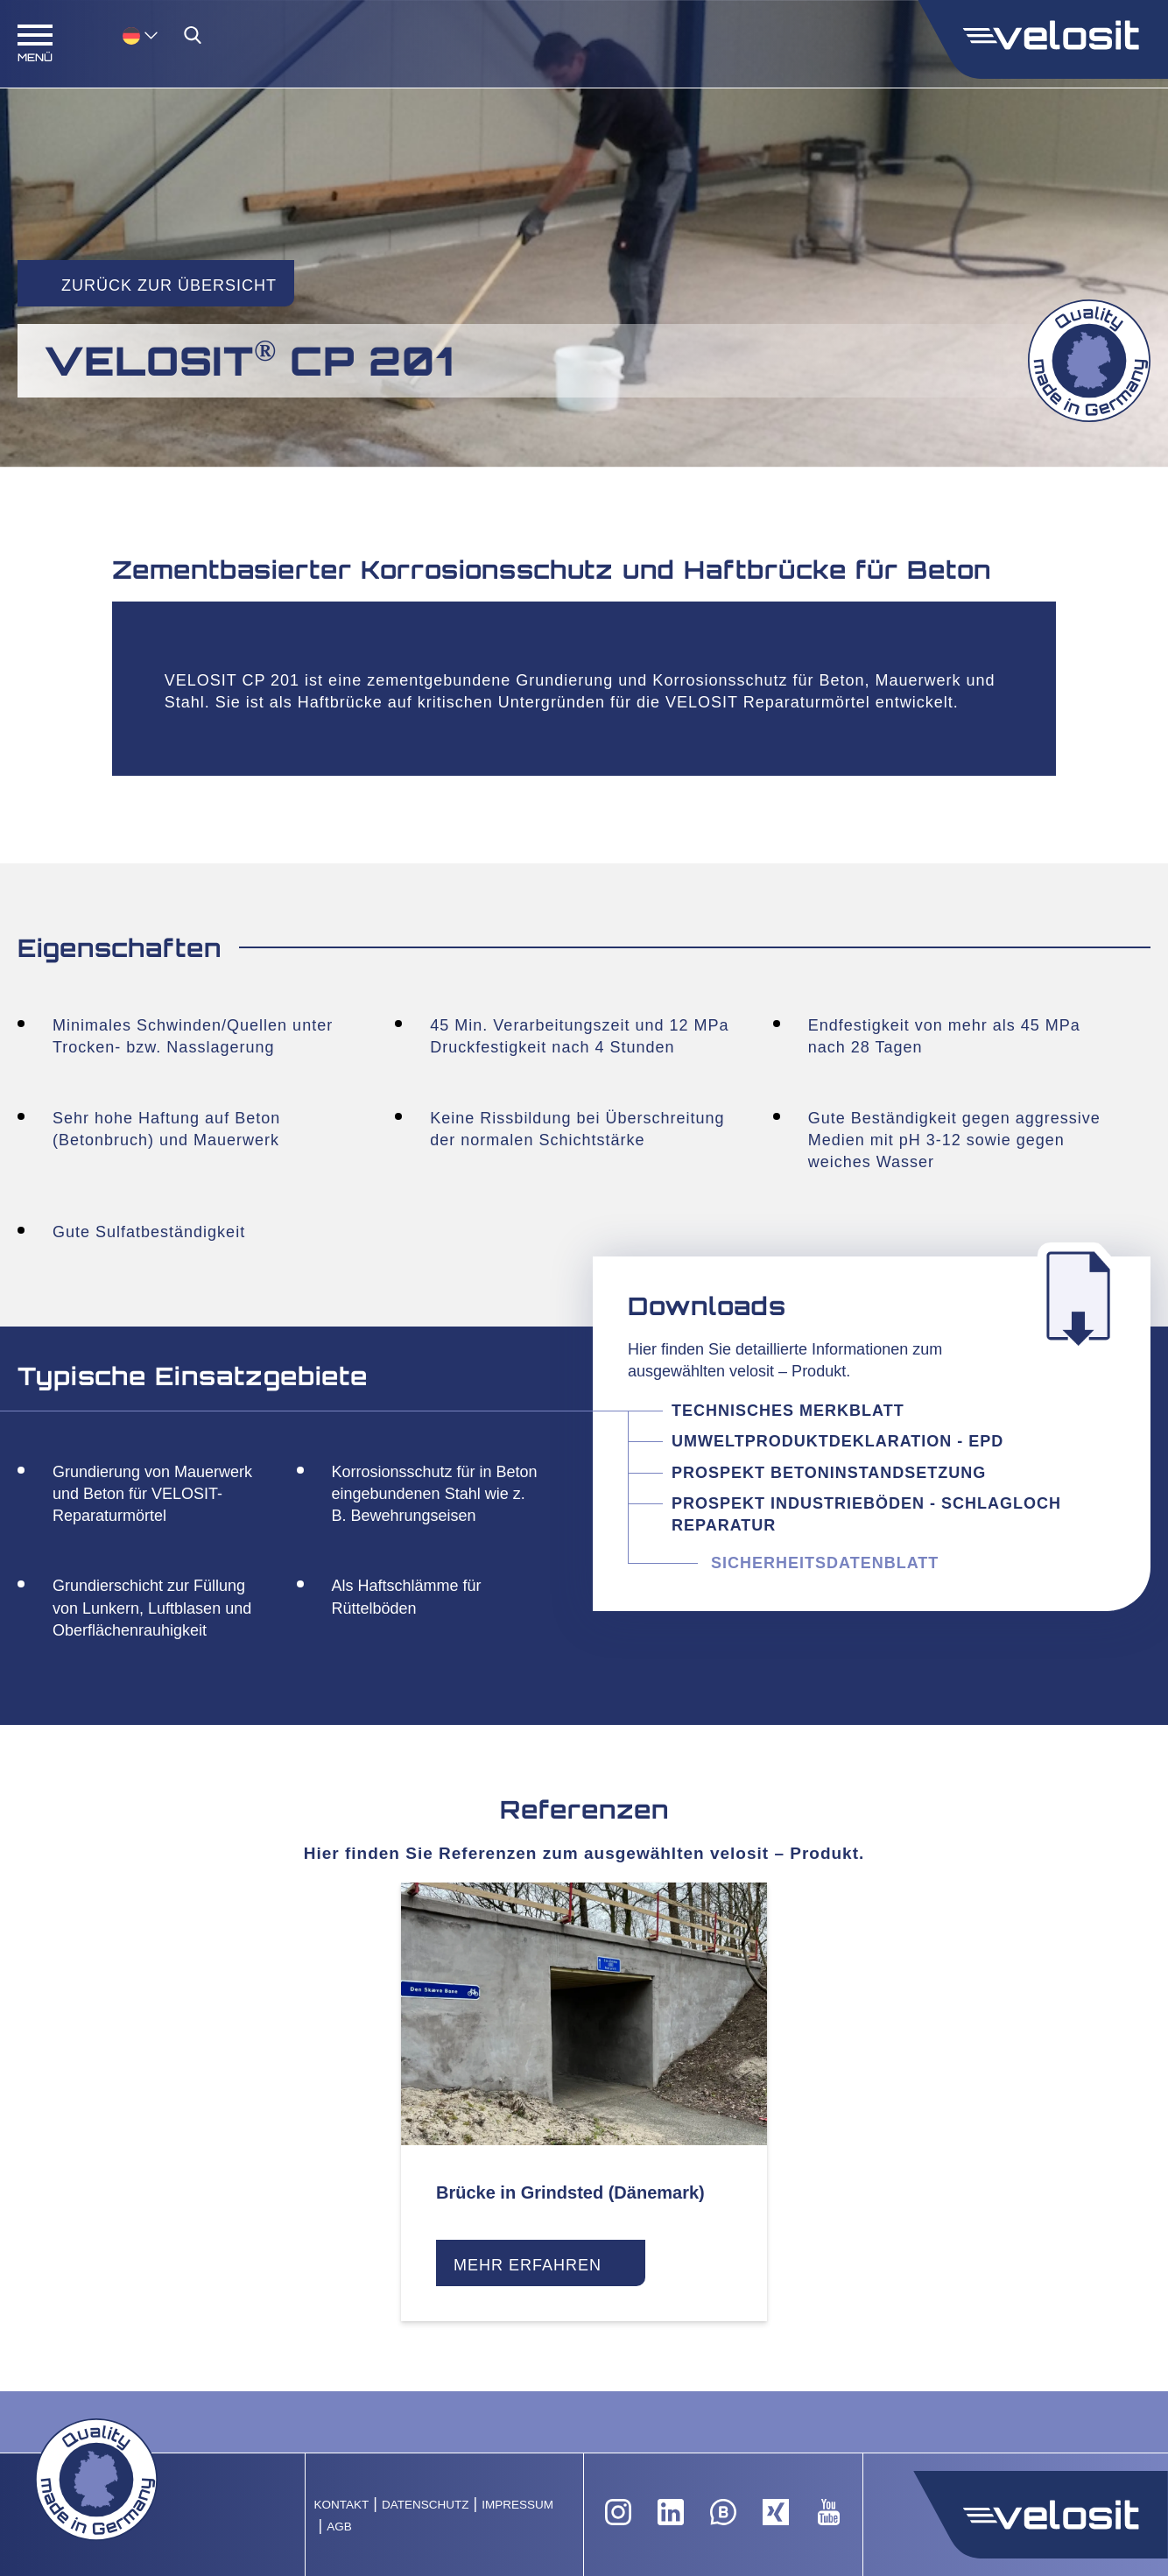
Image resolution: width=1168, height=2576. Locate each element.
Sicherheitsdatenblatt (825, 1563)
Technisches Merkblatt (788, 1410)
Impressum (517, 2504)
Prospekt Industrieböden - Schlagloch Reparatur (866, 1514)
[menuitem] (140, 35)
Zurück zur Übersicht (169, 285)
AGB (339, 2526)
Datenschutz (425, 2504)
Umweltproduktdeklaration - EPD (837, 1441)
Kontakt (341, 2504)
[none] (123, 35)
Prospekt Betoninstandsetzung (829, 1473)
